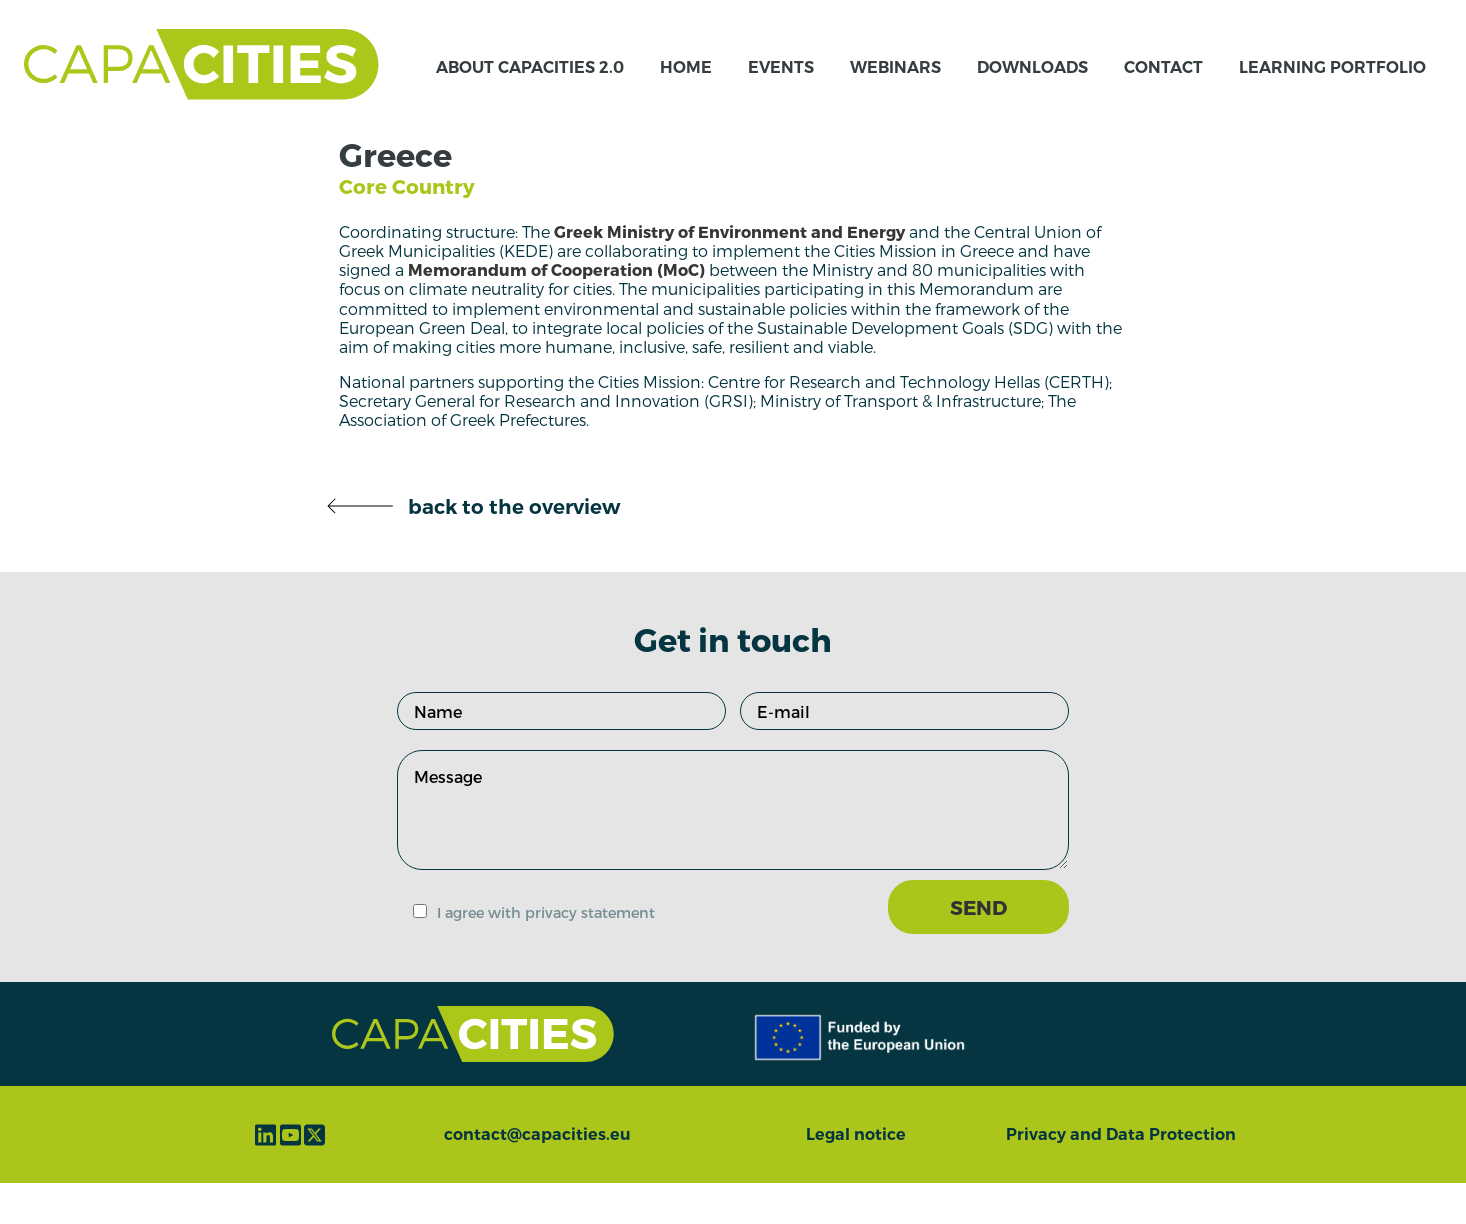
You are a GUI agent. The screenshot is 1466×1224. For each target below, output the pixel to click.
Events (781, 87)
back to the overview (473, 548)
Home (686, 87)
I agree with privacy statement (546, 953)
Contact (1163, 87)
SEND (978, 948)
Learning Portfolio (1332, 87)
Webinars (895, 87)
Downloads (1032, 87)
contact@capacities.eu (537, 1175)
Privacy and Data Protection (1121, 1175)
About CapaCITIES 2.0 (530, 87)
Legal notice (856, 1175)
